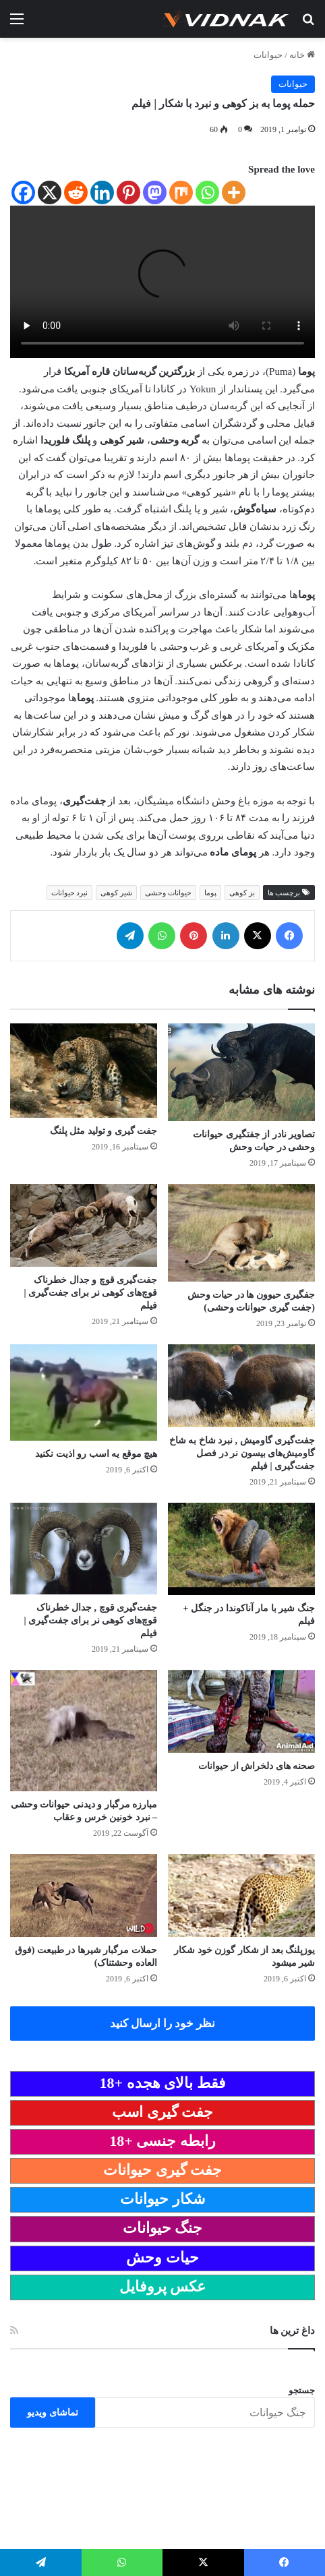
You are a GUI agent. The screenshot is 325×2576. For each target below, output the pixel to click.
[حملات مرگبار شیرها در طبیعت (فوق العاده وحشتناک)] (83, 1895)
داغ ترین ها (293, 2330)
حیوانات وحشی (168, 893)
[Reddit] (76, 192)
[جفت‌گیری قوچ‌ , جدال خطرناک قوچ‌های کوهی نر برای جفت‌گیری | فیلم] (83, 1548)
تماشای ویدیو (52, 2412)
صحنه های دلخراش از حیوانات (256, 1766)
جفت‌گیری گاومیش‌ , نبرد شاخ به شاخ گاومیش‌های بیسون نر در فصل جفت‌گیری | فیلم (242, 1453)
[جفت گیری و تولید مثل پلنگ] (83, 1070)
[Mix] (181, 192)
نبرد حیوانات (69, 893)
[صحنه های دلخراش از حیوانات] (241, 1711)
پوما (210, 893)
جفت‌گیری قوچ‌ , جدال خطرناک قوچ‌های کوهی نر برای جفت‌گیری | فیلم (90, 1620)
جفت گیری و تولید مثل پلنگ (104, 1131)
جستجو (302, 2390)
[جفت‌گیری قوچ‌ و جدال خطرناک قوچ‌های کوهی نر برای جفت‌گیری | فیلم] (83, 1225)
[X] (49, 192)
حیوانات (268, 55)
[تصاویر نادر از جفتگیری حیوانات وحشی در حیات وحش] (241, 1072)
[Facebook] (23, 192)
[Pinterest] (128, 192)
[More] (233, 192)
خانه (302, 55)
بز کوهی (242, 893)
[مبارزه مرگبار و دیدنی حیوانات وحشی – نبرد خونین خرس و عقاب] (83, 1730)
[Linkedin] (102, 192)
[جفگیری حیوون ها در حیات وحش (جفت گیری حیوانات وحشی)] (241, 1233)
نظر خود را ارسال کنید (163, 2023)
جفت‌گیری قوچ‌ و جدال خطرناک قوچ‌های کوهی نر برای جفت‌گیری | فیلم (90, 1293)
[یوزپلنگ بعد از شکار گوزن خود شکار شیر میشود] (241, 1895)
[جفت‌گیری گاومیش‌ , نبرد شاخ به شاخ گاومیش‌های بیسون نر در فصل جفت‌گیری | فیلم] (241, 1385)
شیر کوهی (116, 893)
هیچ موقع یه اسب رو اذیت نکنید (96, 1454)
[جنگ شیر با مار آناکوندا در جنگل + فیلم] (241, 1549)
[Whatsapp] (207, 192)
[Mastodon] (155, 192)
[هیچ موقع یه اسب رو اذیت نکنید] (83, 1392)
